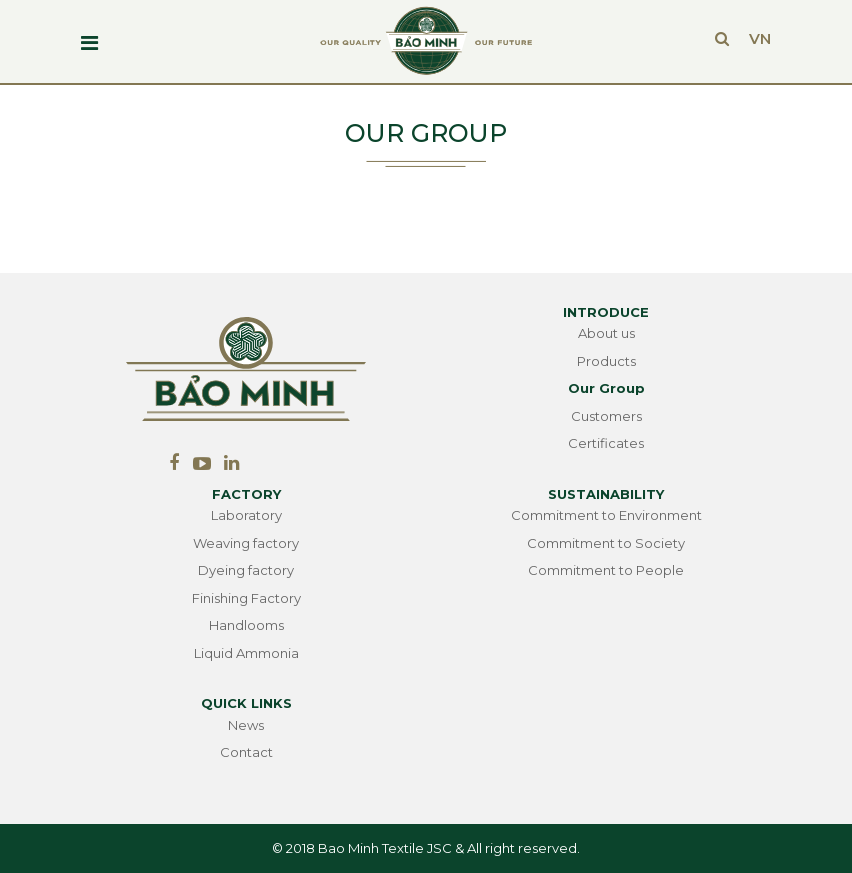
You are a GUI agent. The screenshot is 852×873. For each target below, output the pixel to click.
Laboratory (246, 515)
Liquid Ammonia (246, 653)
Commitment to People (606, 570)
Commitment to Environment (606, 515)
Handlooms (246, 625)
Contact (246, 752)
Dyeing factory (246, 570)
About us (606, 333)
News (246, 725)
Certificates (606, 443)
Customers (606, 416)
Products (606, 361)
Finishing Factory (246, 598)
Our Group (606, 388)
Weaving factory (246, 543)
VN (760, 38)
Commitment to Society (606, 543)
